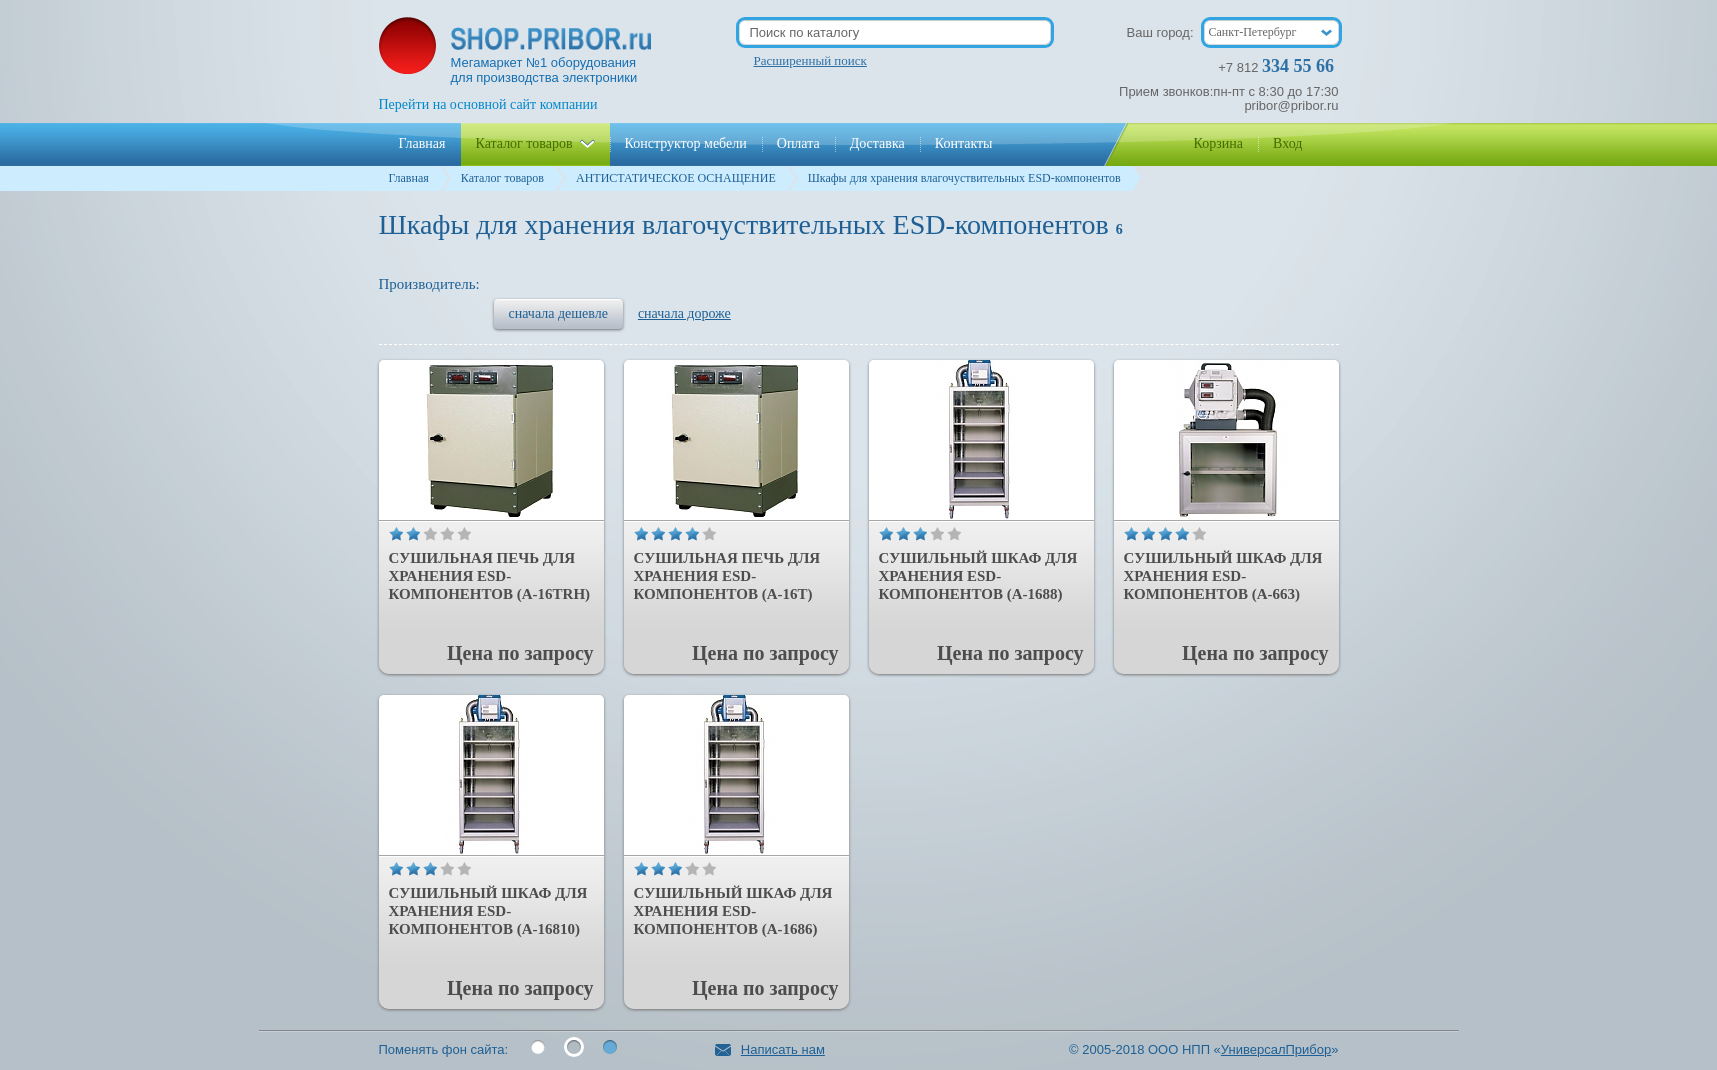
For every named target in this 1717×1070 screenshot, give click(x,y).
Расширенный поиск (810, 60)
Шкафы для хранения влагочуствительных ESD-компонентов (964, 178)
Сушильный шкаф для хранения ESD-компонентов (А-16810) (488, 911)
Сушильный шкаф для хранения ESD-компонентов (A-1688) (978, 576)
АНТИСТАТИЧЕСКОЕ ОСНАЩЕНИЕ (676, 178)
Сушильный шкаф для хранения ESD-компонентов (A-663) (1223, 576)
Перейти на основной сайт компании (488, 104)
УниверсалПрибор (1276, 1049)
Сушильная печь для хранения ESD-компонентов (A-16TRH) (490, 576)
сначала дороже (684, 313)
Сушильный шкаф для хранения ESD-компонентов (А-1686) (733, 911)
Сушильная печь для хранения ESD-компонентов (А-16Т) (727, 576)
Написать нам (770, 1049)
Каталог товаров (502, 178)
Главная (409, 178)
